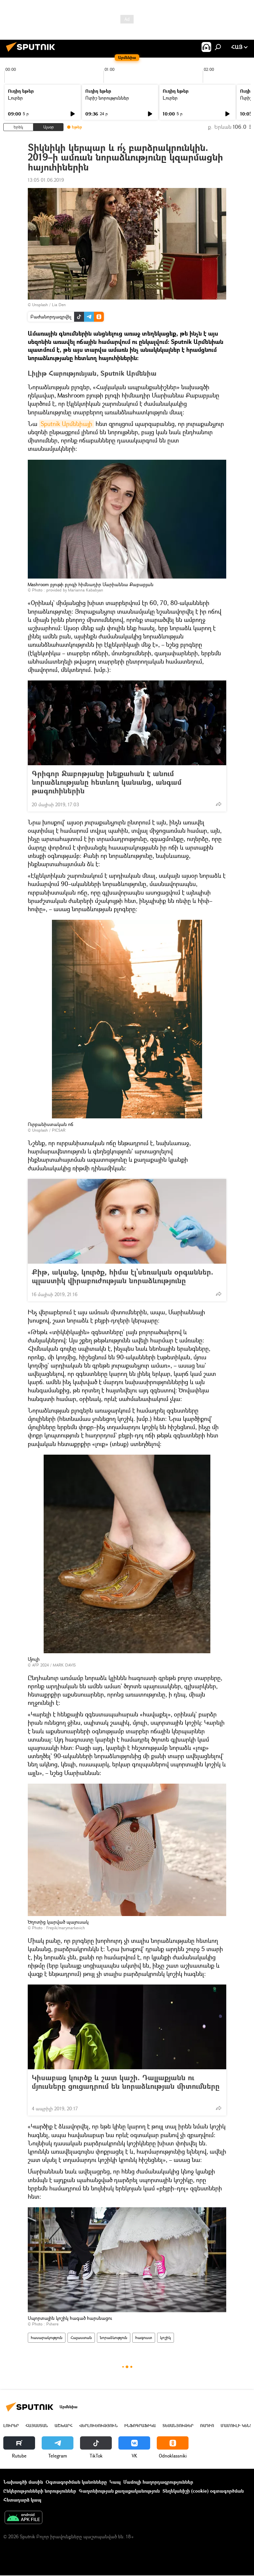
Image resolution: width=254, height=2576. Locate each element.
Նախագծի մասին (23, 2482)
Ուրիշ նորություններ (107, 98)
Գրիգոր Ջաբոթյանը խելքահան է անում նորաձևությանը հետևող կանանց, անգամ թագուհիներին (107, 782)
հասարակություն (47, 2337)
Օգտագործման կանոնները (76, 2482)
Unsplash (40, 304)
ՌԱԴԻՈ (207, 2425)
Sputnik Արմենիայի (66, 424)
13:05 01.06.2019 (46, 180)
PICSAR (58, 1130)
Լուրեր (15, 98)
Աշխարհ (63, 2425)
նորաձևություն (113, 2337)
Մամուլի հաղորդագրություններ (158, 2482)
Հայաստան (81, 2337)
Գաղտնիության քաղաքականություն (119, 2491)
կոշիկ (165, 2337)
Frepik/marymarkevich (65, 1928)
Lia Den (59, 304)
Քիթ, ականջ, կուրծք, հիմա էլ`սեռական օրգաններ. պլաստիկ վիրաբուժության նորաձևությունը (122, 1276)
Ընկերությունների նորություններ (39, 2491)
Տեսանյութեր (177, 2425)
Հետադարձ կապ (22, 2500)
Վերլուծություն (98, 2425)
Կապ (115, 2482)
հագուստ (143, 2337)
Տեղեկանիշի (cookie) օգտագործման (203, 2491)
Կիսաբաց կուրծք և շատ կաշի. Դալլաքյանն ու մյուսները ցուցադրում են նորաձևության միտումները (126, 2086)
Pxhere (52, 2324)
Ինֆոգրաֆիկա (140, 2425)
